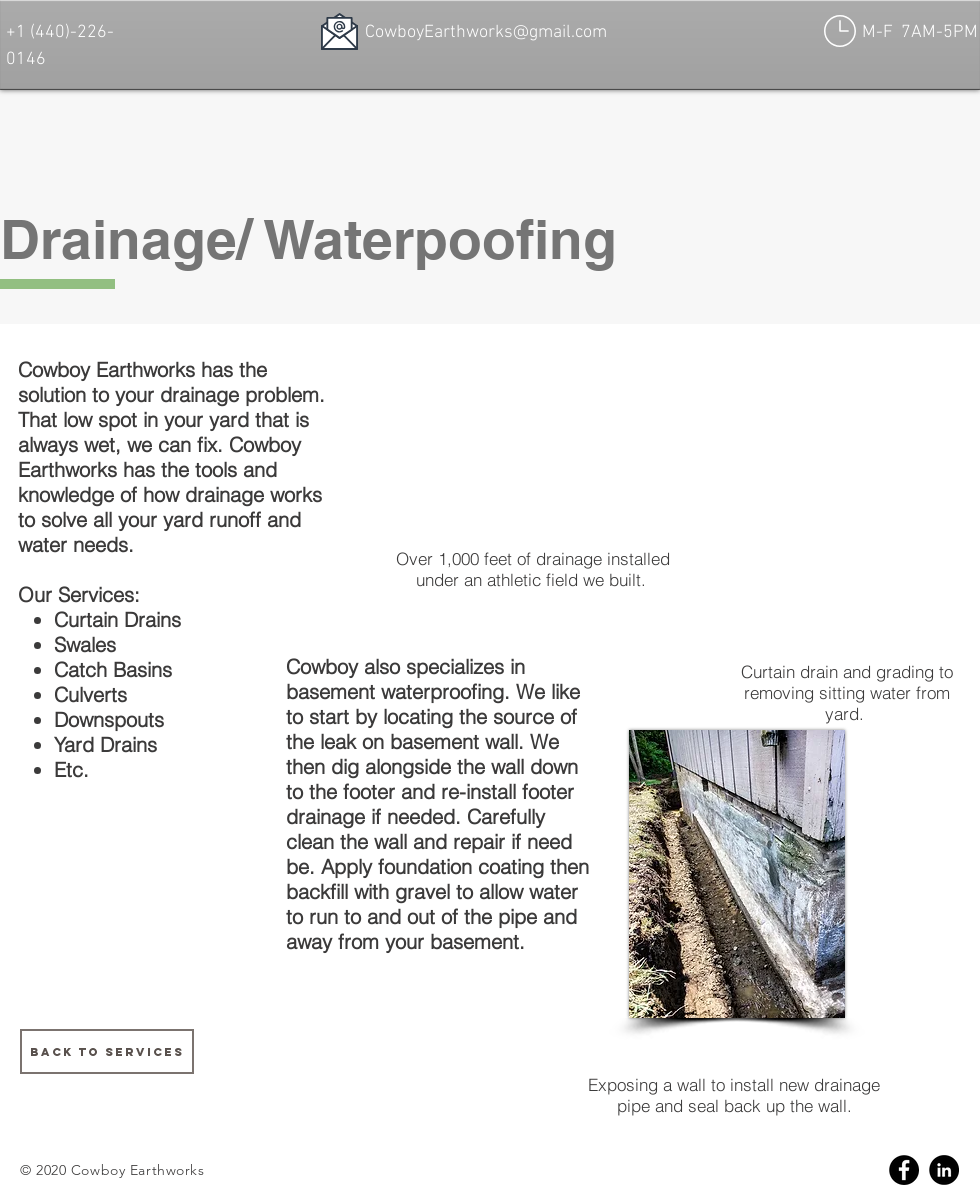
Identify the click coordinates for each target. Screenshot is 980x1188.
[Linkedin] (944, 1170)
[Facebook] (904, 1170)
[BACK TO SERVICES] (107, 1051)
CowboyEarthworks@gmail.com (486, 32)
